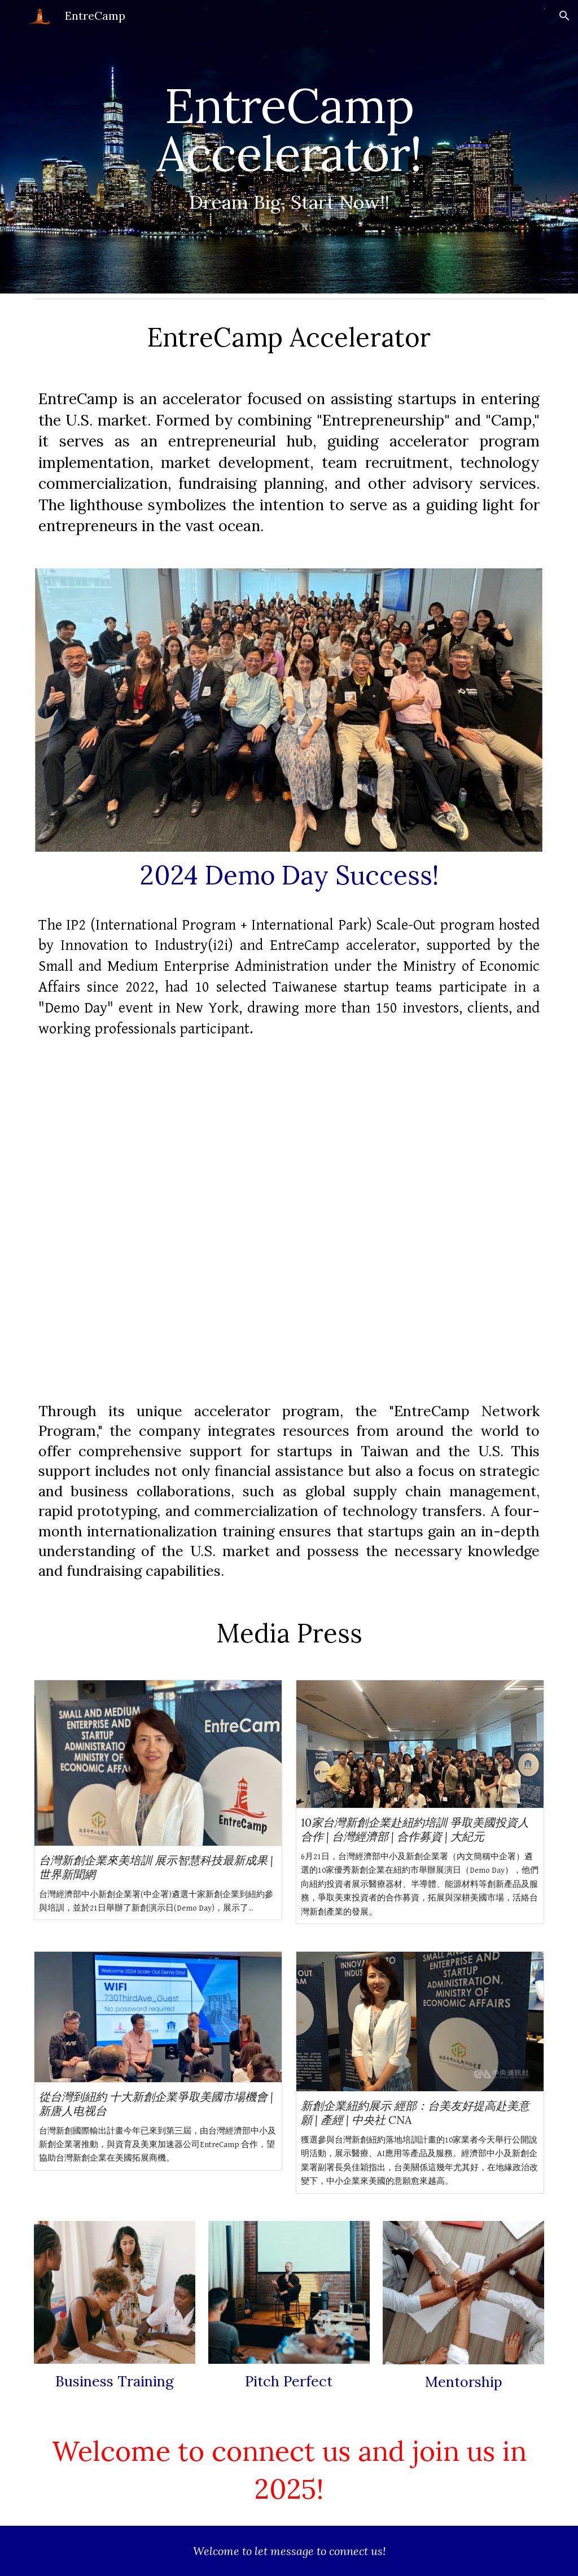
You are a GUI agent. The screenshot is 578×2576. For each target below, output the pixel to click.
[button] (564, 15)
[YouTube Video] (289, 1227)
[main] (289, 147)
